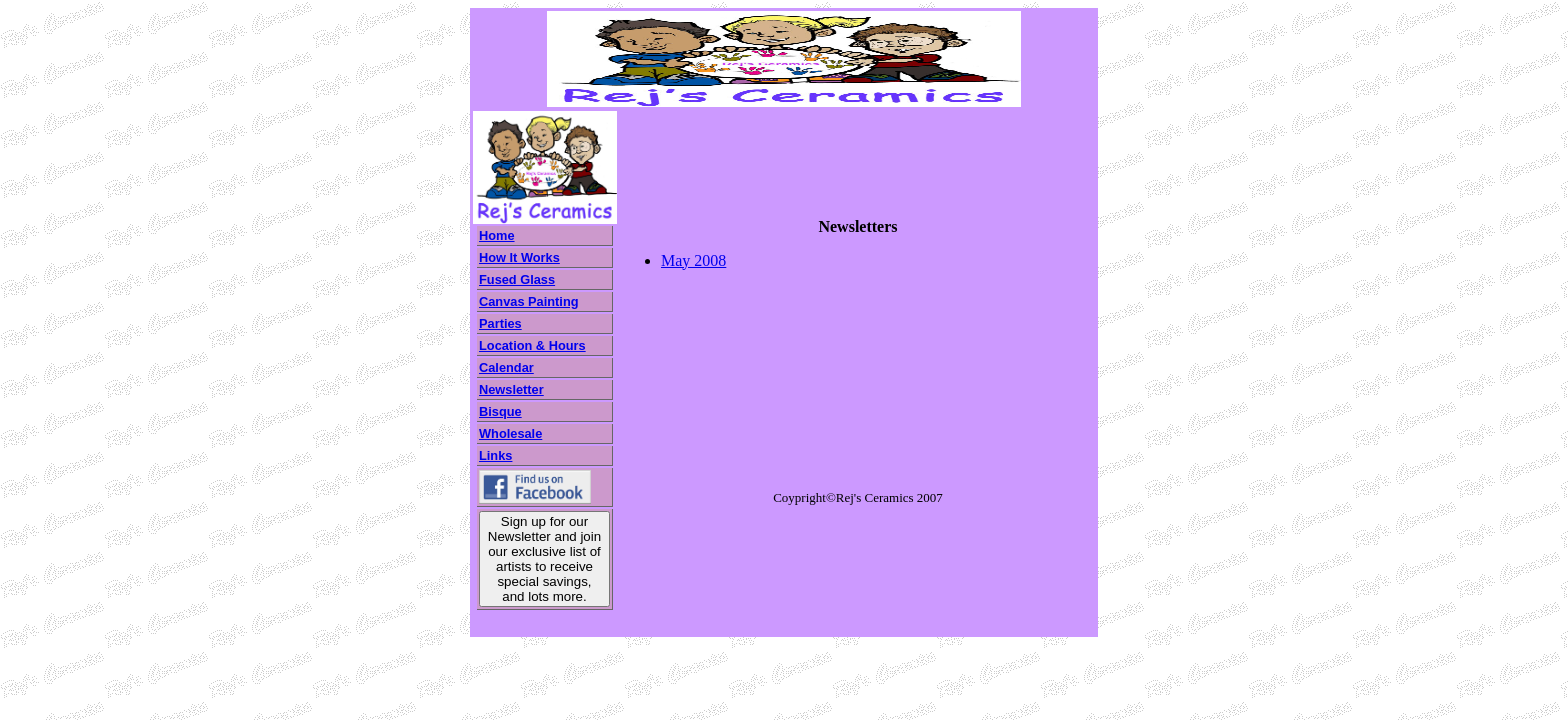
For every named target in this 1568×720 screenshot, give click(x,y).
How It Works (519, 257)
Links (495, 455)
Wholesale (510, 433)
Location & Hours (532, 345)
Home (497, 235)
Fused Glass (517, 279)
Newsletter (511, 389)
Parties (500, 323)
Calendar (506, 367)
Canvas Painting (529, 301)
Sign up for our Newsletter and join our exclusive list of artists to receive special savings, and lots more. (544, 559)
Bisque (500, 411)
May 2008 (693, 260)
